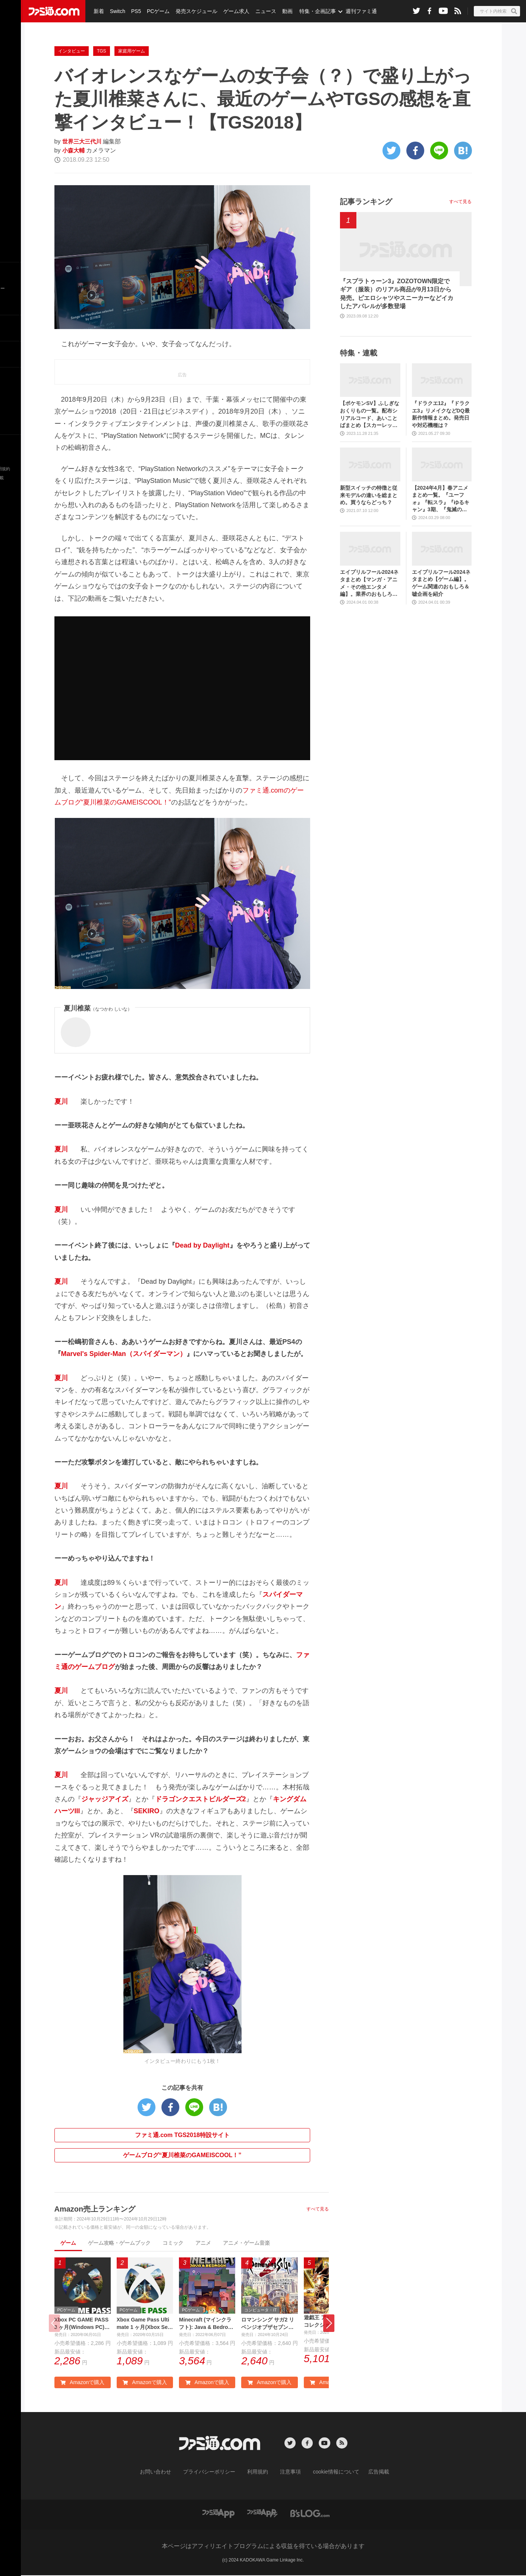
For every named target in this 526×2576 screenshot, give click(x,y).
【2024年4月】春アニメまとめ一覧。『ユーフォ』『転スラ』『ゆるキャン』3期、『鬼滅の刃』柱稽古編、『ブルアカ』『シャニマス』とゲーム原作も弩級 (440, 499)
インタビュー (71, 51)
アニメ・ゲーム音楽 (246, 2243)
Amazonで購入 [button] (82, 2384)
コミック (173, 2243)
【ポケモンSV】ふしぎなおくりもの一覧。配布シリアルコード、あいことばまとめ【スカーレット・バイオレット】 (369, 414)
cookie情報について (329, 2473)
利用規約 (258, 2473)
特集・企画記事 (312, 11)
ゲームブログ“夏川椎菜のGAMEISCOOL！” (182, 2155)
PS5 (134, 11)
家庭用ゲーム (131, 51)
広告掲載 (366, 2473)
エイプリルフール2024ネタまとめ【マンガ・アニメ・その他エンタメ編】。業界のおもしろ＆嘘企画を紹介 (369, 583)
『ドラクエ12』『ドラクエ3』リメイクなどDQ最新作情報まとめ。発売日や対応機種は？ (441, 414)
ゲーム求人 (233, 11)
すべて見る (317, 2209)
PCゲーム (155, 11)
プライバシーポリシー (214, 2473)
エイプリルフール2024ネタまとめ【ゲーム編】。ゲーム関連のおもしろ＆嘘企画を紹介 (441, 583)
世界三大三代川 (83, 141)
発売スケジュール (193, 11)
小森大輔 (74, 150)
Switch (116, 11)
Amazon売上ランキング (95, 2209)
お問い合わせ (167, 2473)
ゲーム (68, 2243)
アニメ (203, 2243)
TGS (101, 51)
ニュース (261, 11)
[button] (328, 2324)
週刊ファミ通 (355, 11)
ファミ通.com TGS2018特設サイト (182, 2135)
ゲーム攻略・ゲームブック (119, 2243)
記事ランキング (366, 201)
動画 (282, 11)
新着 (98, 11)
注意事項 (288, 2473)
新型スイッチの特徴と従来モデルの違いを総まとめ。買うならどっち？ (368, 495)
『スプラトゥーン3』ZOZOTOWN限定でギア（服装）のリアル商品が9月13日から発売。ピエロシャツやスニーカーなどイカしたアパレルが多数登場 (396, 293)
